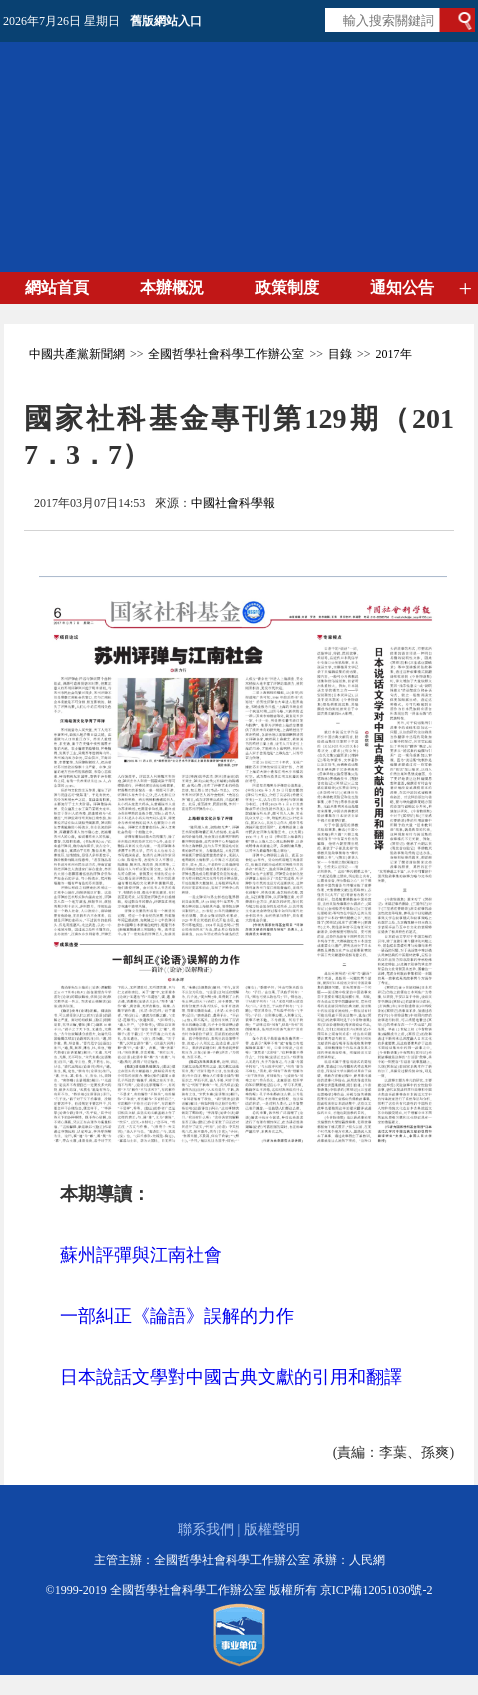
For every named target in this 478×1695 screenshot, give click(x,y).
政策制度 (287, 287)
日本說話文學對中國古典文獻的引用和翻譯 (231, 1377)
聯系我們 (206, 1529)
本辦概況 (172, 287)
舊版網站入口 (166, 21)
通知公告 (402, 287)
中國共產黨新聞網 (77, 354)
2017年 (394, 354)
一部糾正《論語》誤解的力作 (177, 1316)
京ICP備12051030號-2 (376, 1590)
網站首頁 (57, 287)
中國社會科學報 (233, 503)
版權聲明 (272, 1529)
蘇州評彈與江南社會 (141, 1255)
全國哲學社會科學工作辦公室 (226, 354)
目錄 (340, 354)
